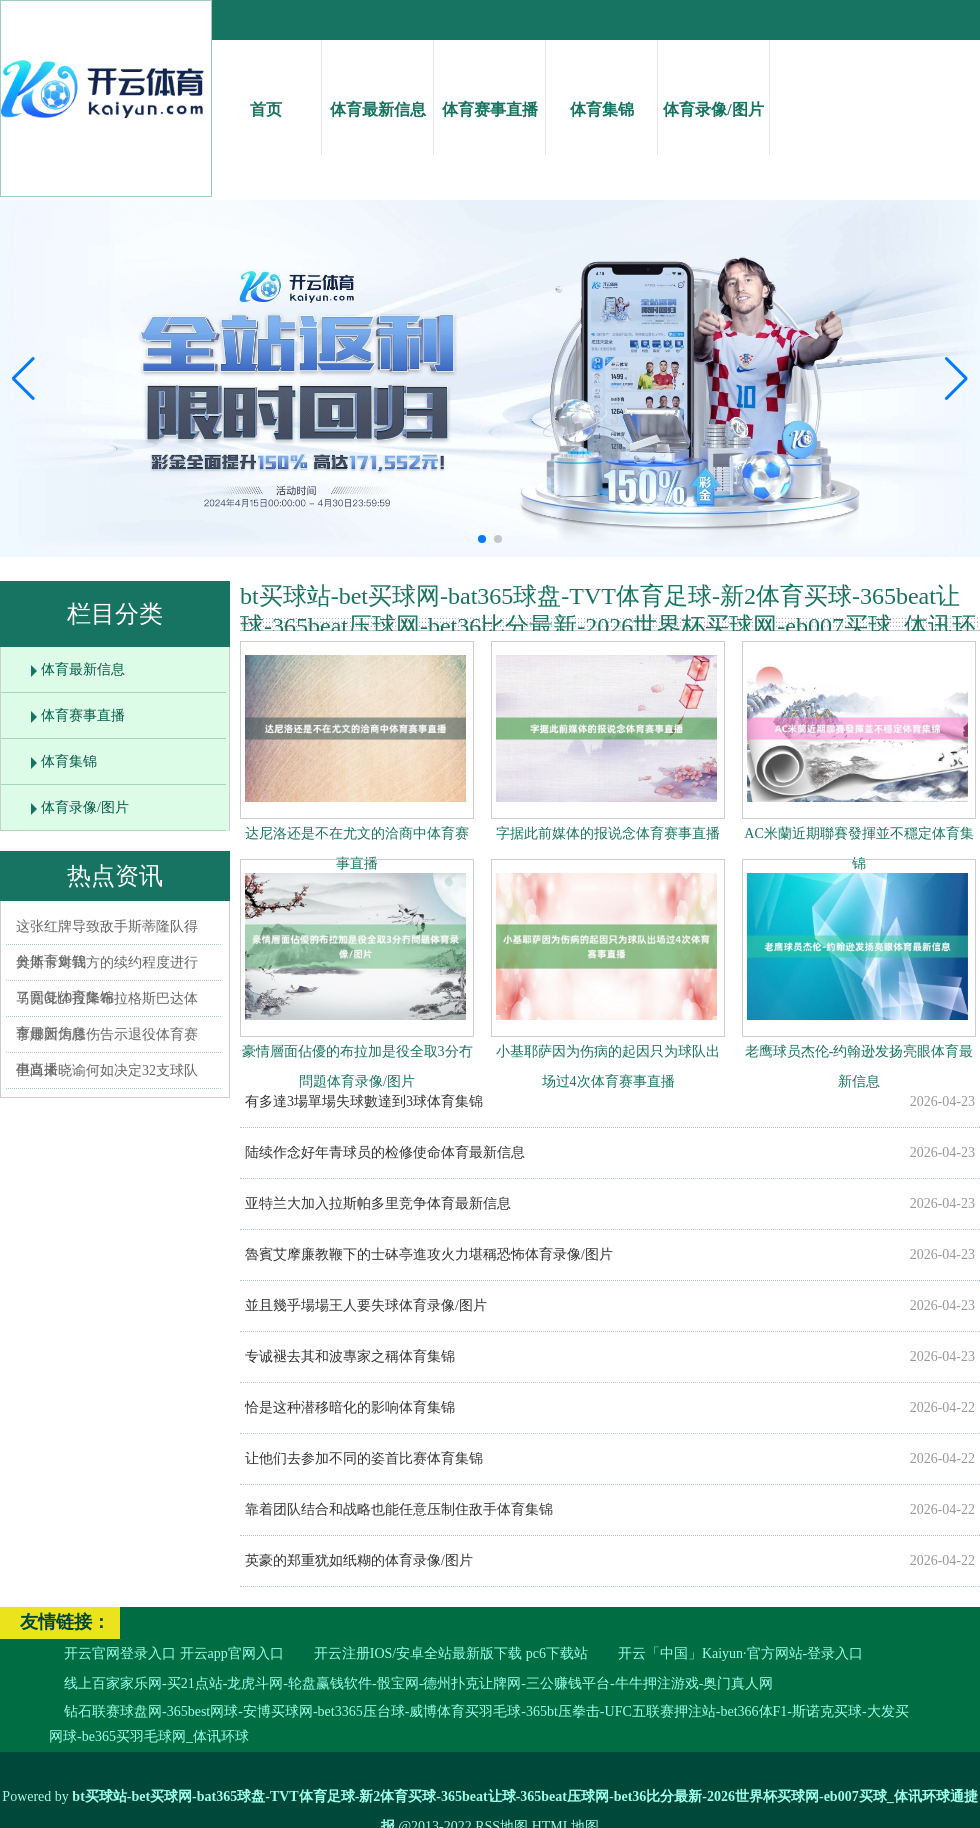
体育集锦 (601, 91)
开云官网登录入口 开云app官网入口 (174, 1653)
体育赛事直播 (489, 91)
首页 (265, 91)
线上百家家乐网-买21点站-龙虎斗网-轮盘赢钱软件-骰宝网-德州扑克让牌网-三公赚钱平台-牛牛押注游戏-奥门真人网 (418, 1683)
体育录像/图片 (713, 91)
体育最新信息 (377, 91)
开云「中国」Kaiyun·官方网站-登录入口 (740, 1653)
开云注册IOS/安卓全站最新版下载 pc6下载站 (451, 1653)
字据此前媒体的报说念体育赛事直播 (608, 833)
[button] (956, 379)
